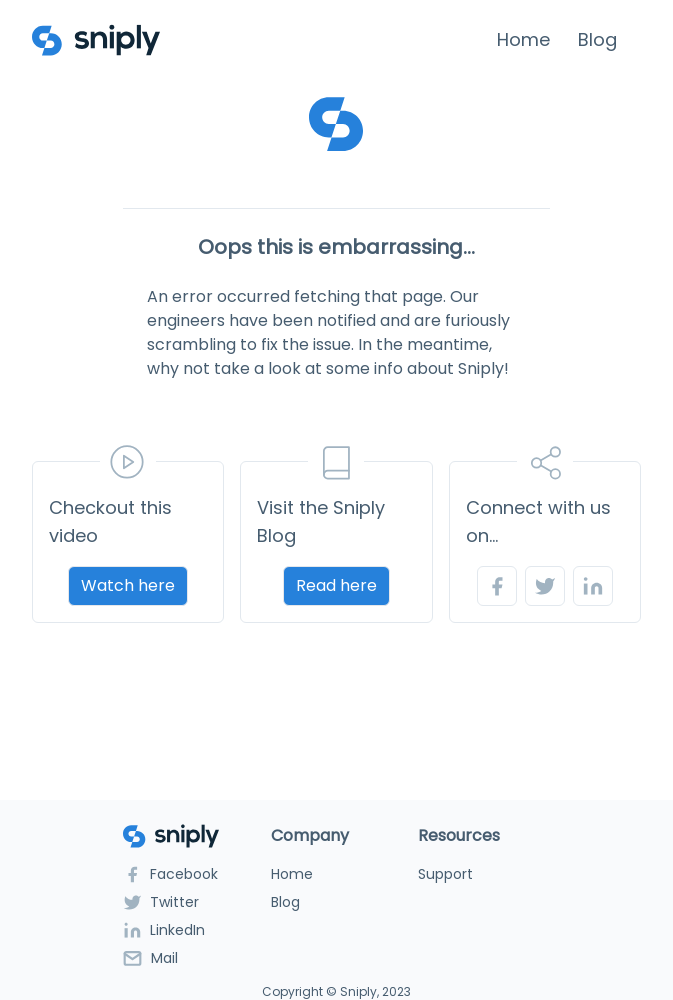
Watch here (128, 585)
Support (445, 874)
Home (523, 39)
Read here (336, 585)
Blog (597, 39)
